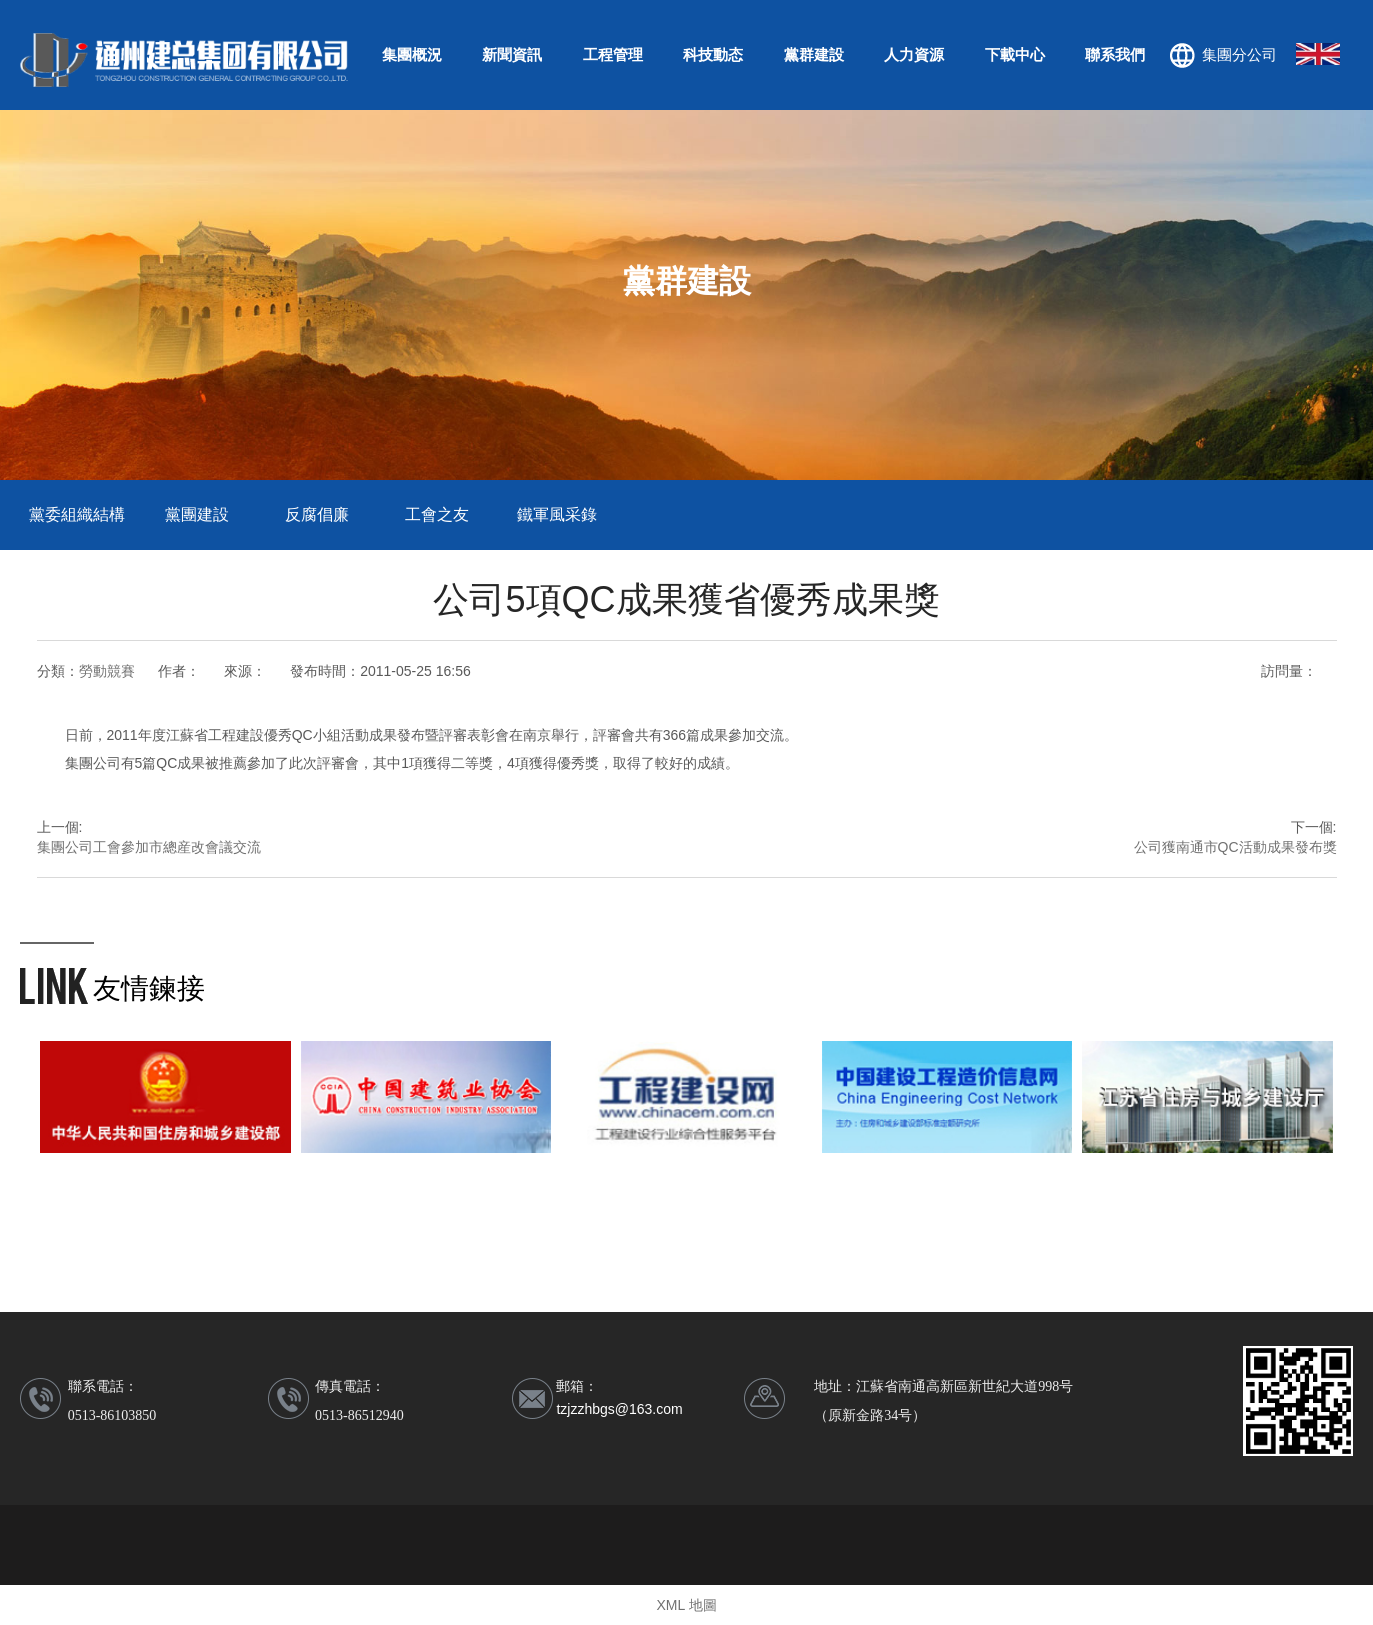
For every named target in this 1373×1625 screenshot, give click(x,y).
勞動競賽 (107, 671)
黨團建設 (197, 514)
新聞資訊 (512, 54)
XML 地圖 (686, 1605)
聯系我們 (1115, 54)
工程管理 (613, 54)
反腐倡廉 (317, 514)
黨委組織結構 (77, 514)
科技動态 (713, 54)
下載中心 (1015, 54)
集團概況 (412, 54)
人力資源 (914, 54)
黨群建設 (814, 54)
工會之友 (437, 514)
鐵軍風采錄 (557, 514)
